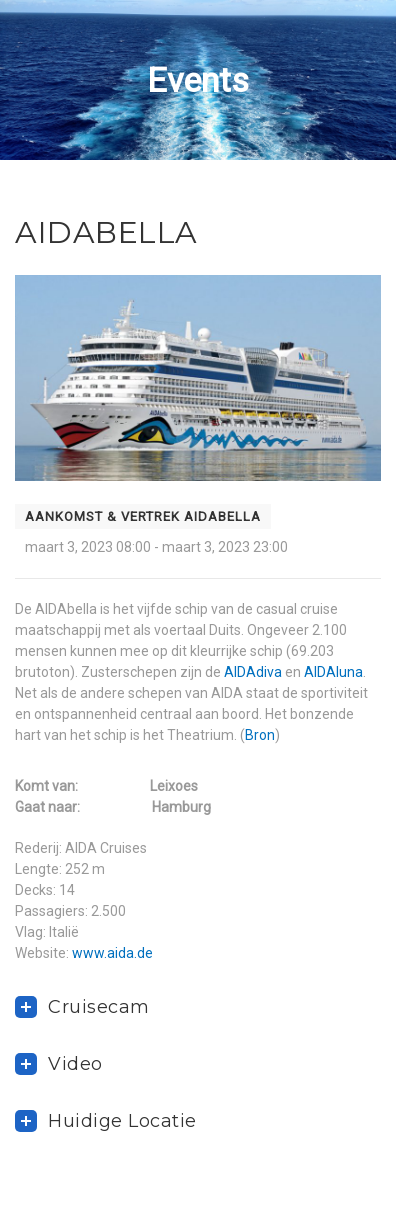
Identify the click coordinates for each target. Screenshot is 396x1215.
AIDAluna (333, 672)
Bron (260, 735)
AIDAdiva (253, 672)
